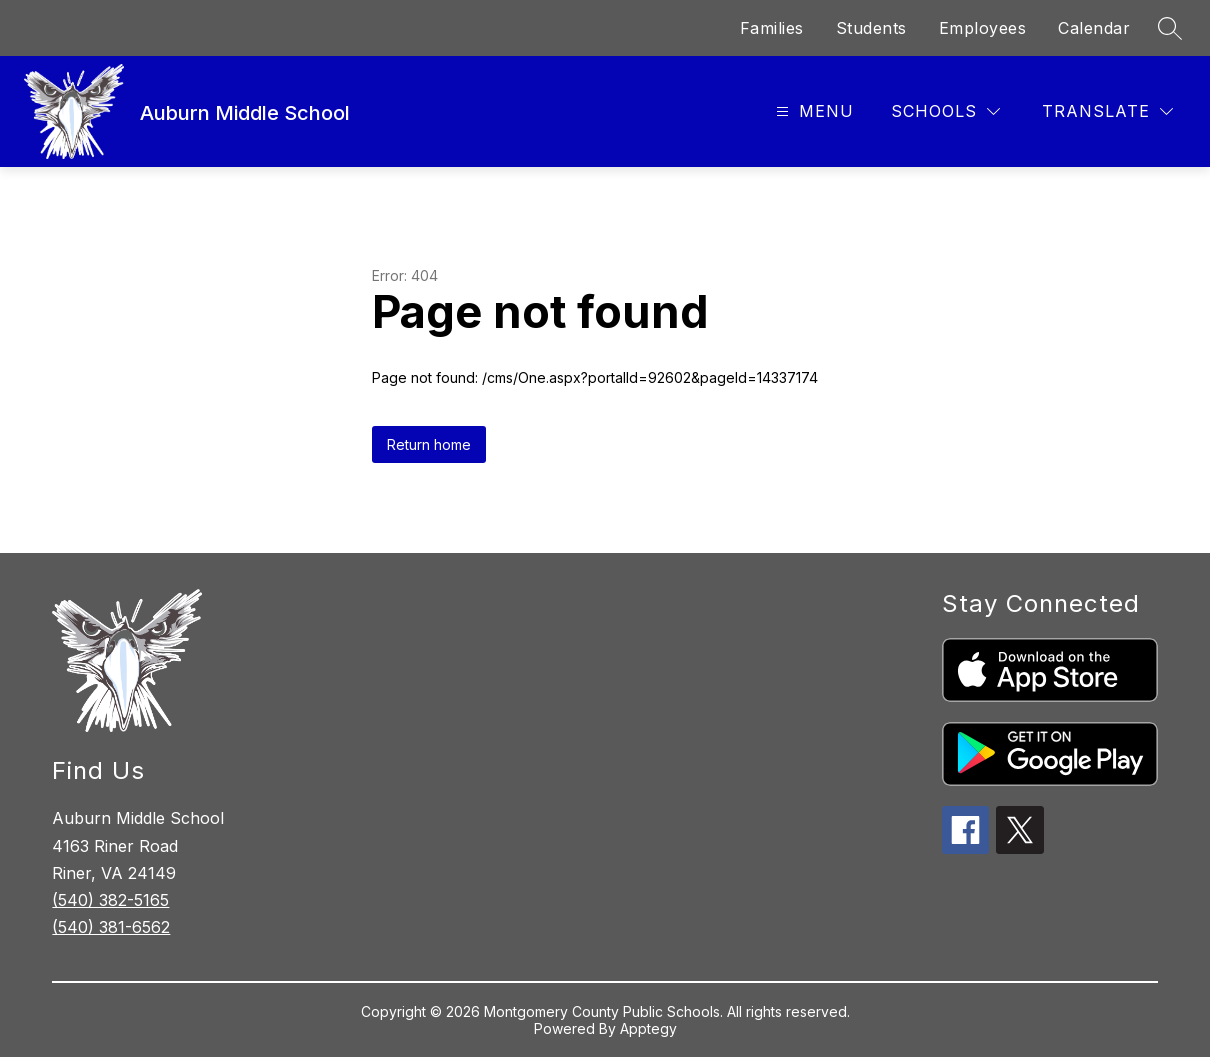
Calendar (1094, 28)
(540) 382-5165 (110, 900)
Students (871, 28)
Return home (429, 444)
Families (772, 28)
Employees (983, 28)
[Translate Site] (1107, 111)
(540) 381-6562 (111, 927)
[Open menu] (812, 111)
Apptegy (648, 1028)
